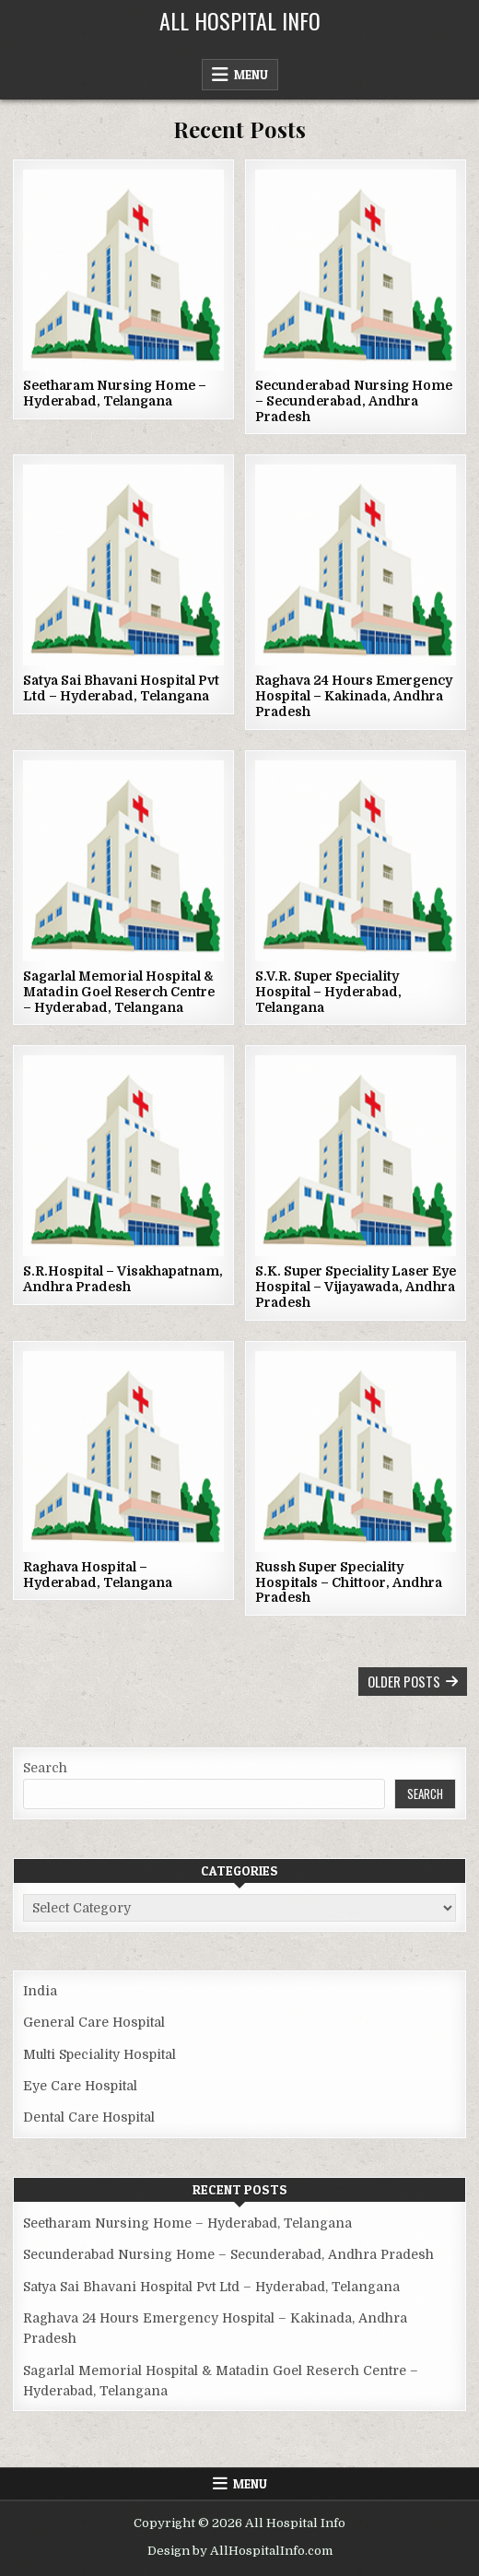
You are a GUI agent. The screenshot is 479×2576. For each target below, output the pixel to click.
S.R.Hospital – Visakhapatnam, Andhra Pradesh (123, 1279)
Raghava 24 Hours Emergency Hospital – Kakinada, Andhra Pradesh (353, 696)
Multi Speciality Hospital (99, 2054)
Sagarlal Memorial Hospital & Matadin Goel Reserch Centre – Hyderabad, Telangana (119, 992)
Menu (251, 74)
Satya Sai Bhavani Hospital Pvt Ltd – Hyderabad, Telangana (121, 688)
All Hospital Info (240, 20)
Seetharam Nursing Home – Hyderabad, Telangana (114, 393)
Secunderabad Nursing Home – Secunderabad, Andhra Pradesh (353, 401)
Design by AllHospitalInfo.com (240, 2551)
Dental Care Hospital (89, 2117)
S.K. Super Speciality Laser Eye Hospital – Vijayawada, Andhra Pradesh (355, 1287)
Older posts (404, 1681)
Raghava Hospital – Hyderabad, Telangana (97, 1574)
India (40, 1990)
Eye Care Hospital (80, 2085)
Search (45, 1767)
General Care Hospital (94, 2022)
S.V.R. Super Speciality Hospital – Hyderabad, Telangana (328, 992)
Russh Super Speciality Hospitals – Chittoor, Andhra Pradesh (348, 1582)
